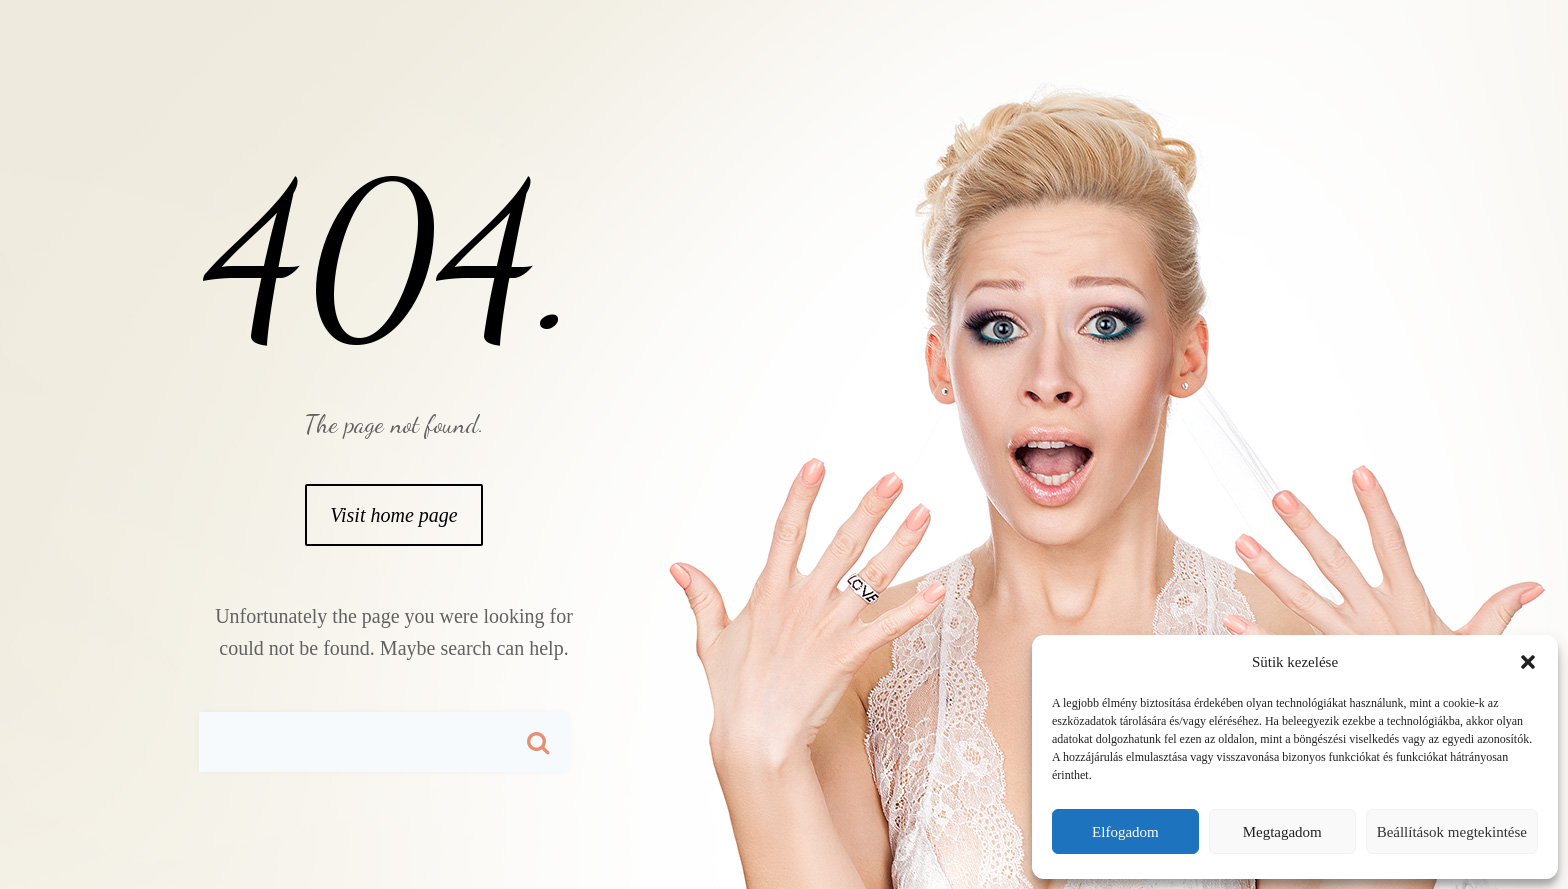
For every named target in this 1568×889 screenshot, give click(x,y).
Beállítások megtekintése (1452, 832)
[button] (1528, 662)
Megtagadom (1282, 832)
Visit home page (393, 515)
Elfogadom (1125, 832)
